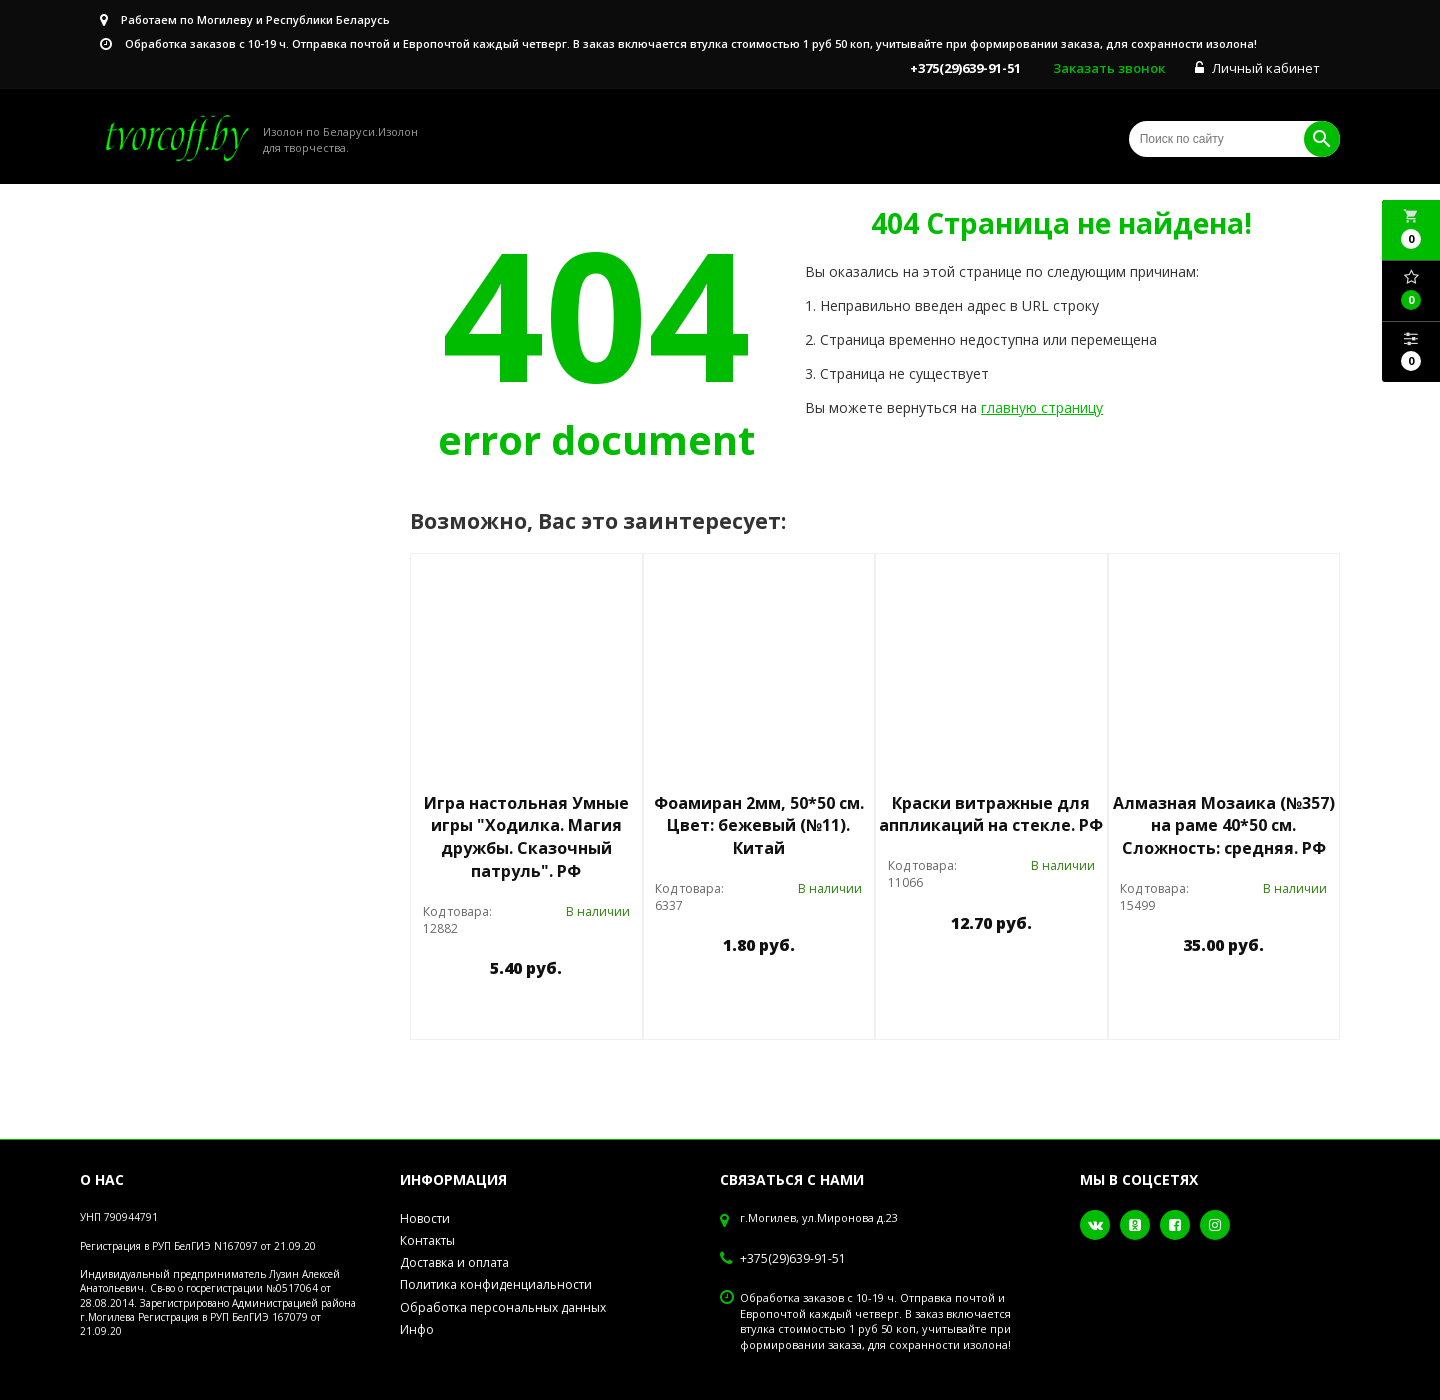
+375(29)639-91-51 (793, 1259)
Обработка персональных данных (503, 1307)
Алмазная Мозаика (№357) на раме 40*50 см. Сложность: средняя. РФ (1224, 826)
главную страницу (1042, 407)
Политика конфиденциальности (496, 1284)
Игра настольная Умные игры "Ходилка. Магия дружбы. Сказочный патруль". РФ (526, 837)
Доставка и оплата (454, 1262)
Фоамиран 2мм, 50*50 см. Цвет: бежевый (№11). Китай (759, 826)
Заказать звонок (1109, 68)
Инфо (417, 1329)
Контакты (427, 1240)
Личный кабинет (1257, 68)
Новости (425, 1218)
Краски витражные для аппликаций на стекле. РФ (991, 814)
